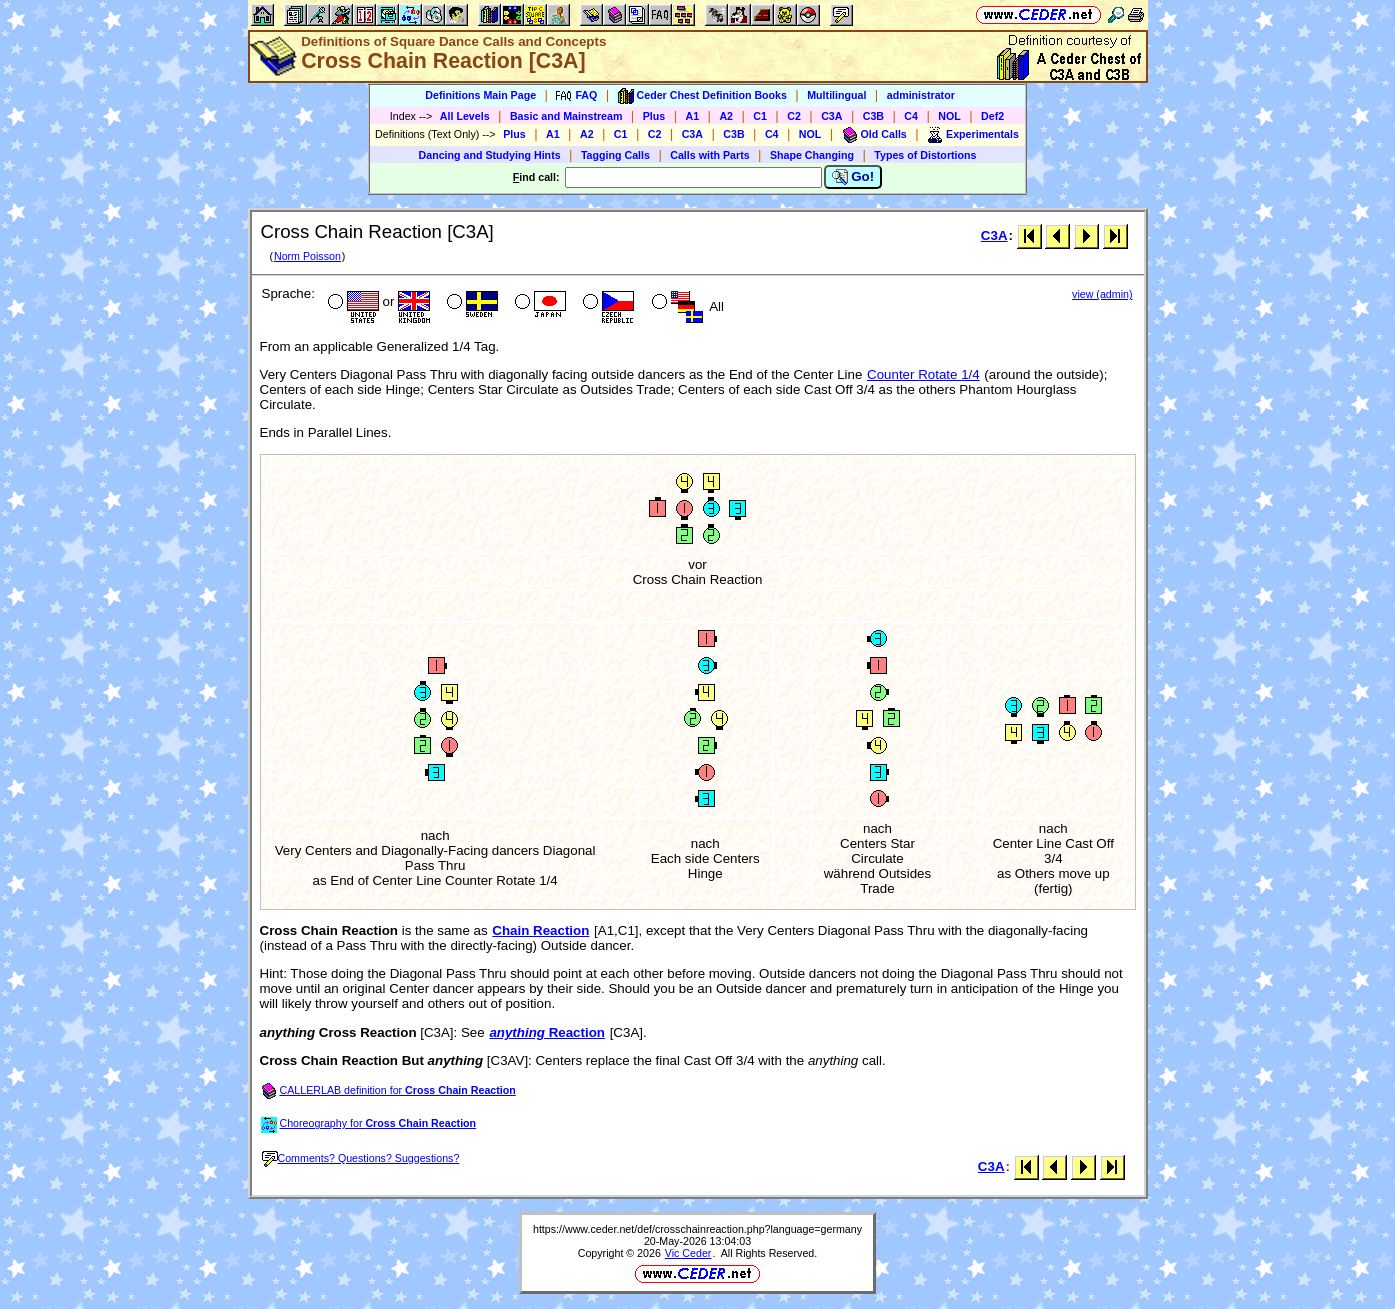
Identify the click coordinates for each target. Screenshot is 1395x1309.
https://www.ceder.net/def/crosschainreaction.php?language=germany (697, 1229)
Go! (853, 177)
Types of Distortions (925, 155)
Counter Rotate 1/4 (923, 374)
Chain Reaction (540, 930)
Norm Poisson (307, 256)
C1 (760, 116)
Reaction (547, 1032)
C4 (911, 116)
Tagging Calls (615, 155)
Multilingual (836, 95)
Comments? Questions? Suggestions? (361, 1158)
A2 (726, 116)
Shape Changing (812, 155)
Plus (654, 116)
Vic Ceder (688, 1253)
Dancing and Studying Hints (490, 155)
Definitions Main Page (480, 95)
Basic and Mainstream (566, 116)
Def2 (992, 116)
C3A (831, 116)
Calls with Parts (709, 155)
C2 (794, 116)
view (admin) (1102, 294)
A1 (693, 116)
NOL (949, 116)
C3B (873, 116)
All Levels (465, 116)
